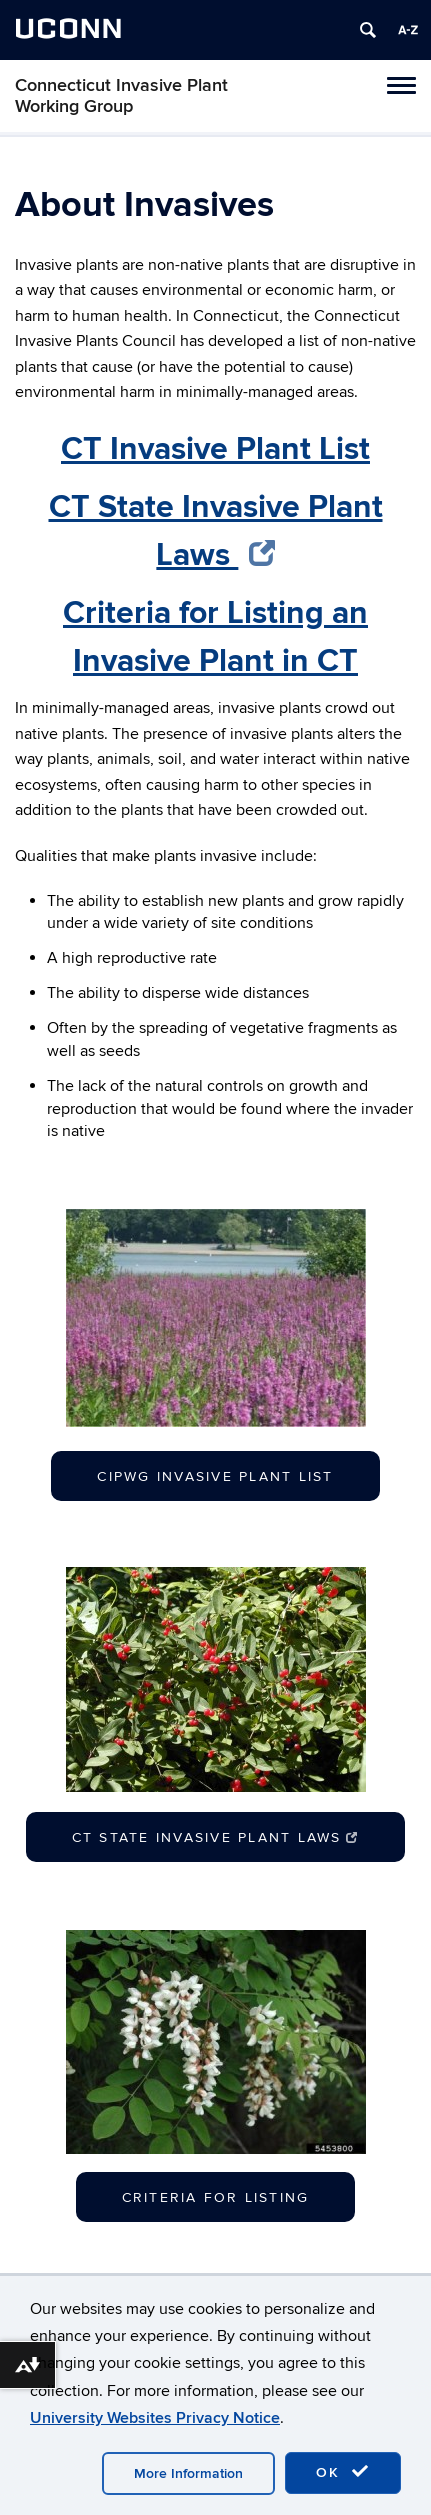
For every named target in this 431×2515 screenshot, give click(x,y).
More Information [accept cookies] (188, 2473)
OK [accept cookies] (343, 2472)
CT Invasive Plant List (215, 449)
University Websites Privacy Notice (155, 2418)
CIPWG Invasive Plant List (215, 1476)
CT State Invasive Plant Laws (215, 1837)
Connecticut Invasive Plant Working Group (121, 96)
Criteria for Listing (216, 2197)
